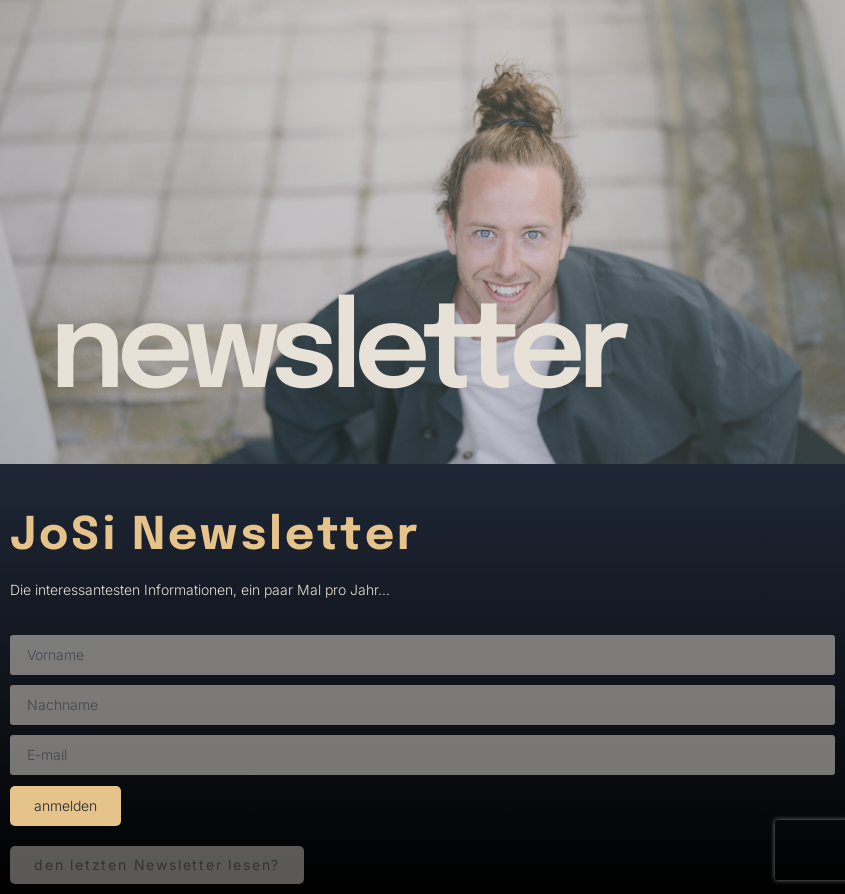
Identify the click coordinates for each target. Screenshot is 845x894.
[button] (157, 865)
